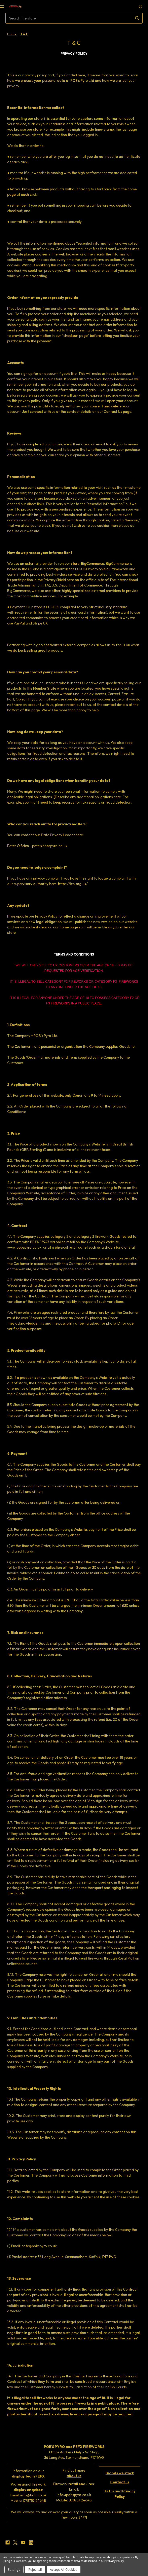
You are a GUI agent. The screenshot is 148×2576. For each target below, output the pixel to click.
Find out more (74, 2473)
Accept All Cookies (63, 2569)
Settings (14, 2569)
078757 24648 (34, 2500)
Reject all (35, 2569)
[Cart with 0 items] (139, 6)
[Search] (137, 18)
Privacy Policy (115, 2561)
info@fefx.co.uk (33, 2495)
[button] (28, 2474)
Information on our (28, 2473)
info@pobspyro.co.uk (74, 2494)
